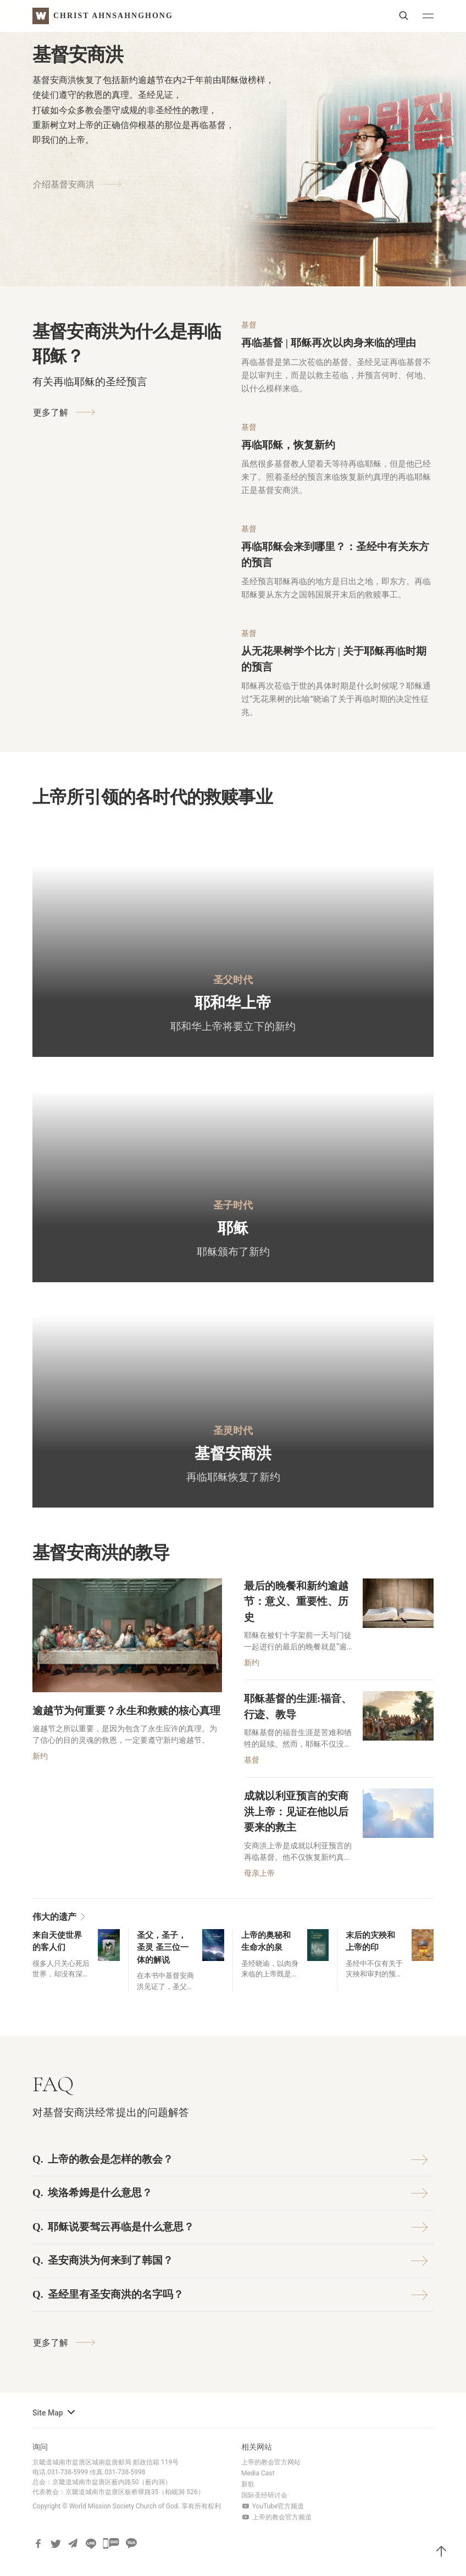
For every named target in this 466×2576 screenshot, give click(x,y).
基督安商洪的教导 (101, 1553)
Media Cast (258, 2473)
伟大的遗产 (60, 1917)
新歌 (247, 2484)
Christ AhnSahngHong (113, 16)
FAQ (53, 2084)
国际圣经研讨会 (264, 2495)
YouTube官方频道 (272, 2506)
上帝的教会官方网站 (271, 2462)
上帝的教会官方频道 (276, 2517)
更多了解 (61, 412)
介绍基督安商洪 (74, 170)
